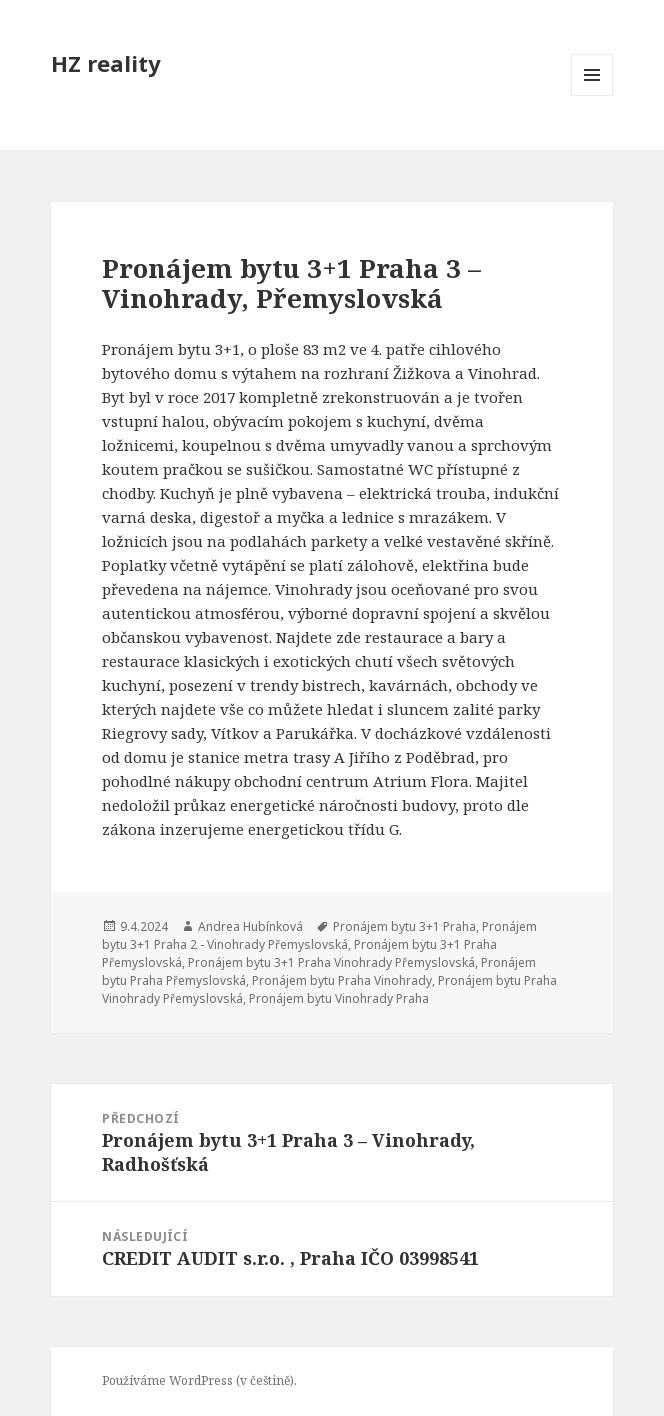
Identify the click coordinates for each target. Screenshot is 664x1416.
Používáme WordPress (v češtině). (199, 1380)
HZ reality (106, 63)
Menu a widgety (592, 95)
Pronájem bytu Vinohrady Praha (339, 998)
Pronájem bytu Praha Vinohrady (342, 980)
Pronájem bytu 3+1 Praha (404, 926)
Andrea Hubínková (250, 926)
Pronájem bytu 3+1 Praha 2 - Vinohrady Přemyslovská (319, 935)
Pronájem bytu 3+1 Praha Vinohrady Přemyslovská (331, 962)
